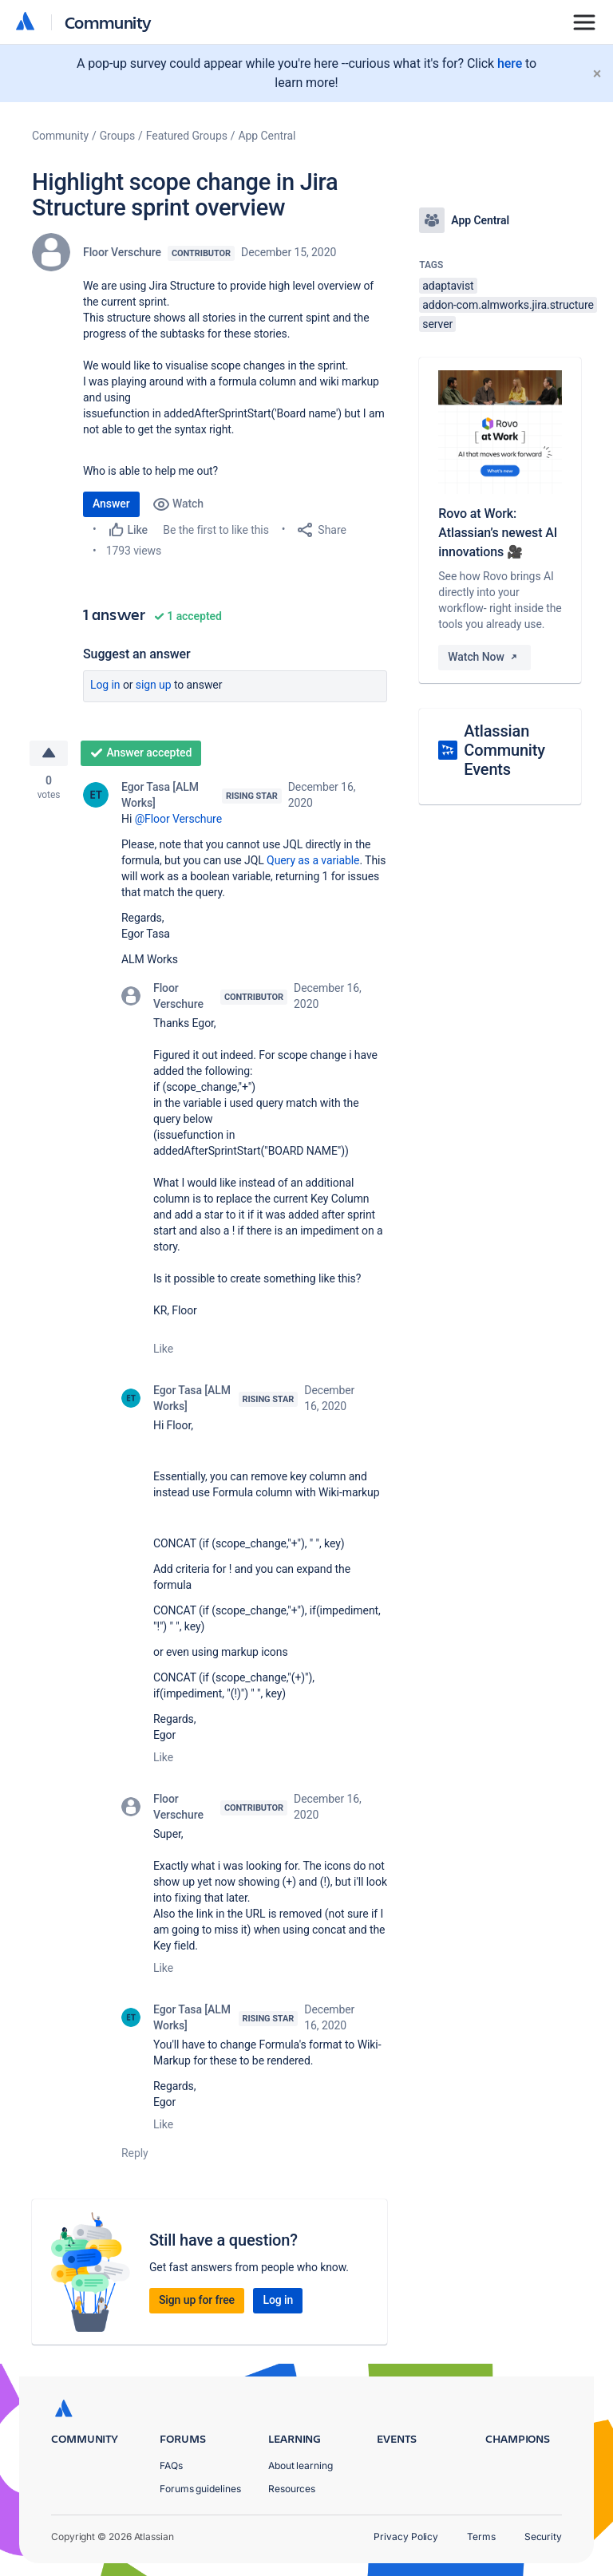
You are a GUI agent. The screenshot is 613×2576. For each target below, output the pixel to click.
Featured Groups (186, 135)
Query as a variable (313, 860)
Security (543, 2536)
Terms (481, 2536)
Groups (117, 135)
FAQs (171, 2465)
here (509, 63)
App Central (267, 135)
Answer (111, 503)
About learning (300, 2465)
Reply (134, 2153)
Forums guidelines (200, 2489)
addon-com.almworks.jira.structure (508, 304)
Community (108, 22)
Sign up (154, 684)
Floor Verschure (122, 252)
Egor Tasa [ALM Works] (160, 794)
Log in (105, 684)
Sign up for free (197, 2300)
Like (163, 1348)
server (437, 324)
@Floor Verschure (178, 818)
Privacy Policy (406, 2536)
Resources (291, 2489)
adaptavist (447, 285)
